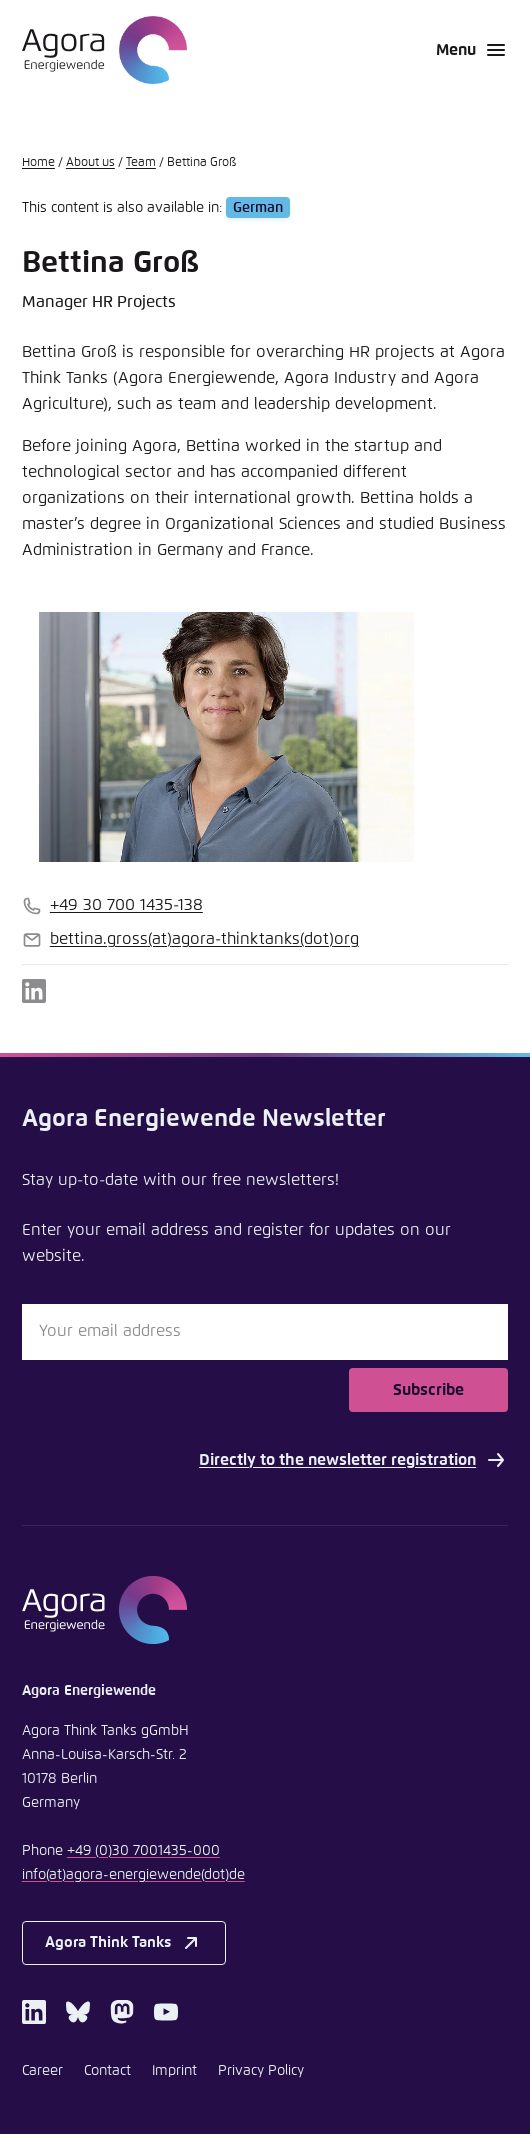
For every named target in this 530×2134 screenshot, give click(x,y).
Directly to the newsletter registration (353, 1460)
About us (90, 163)
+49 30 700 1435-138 (126, 905)
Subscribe (428, 1390)
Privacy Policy (261, 2071)
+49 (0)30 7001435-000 (143, 1851)
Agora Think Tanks (123, 1943)
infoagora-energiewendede (133, 1875)
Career (42, 2071)
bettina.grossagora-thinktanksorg (204, 939)
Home (38, 163)
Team (141, 163)
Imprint (174, 2071)
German (258, 208)
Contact (107, 2071)
